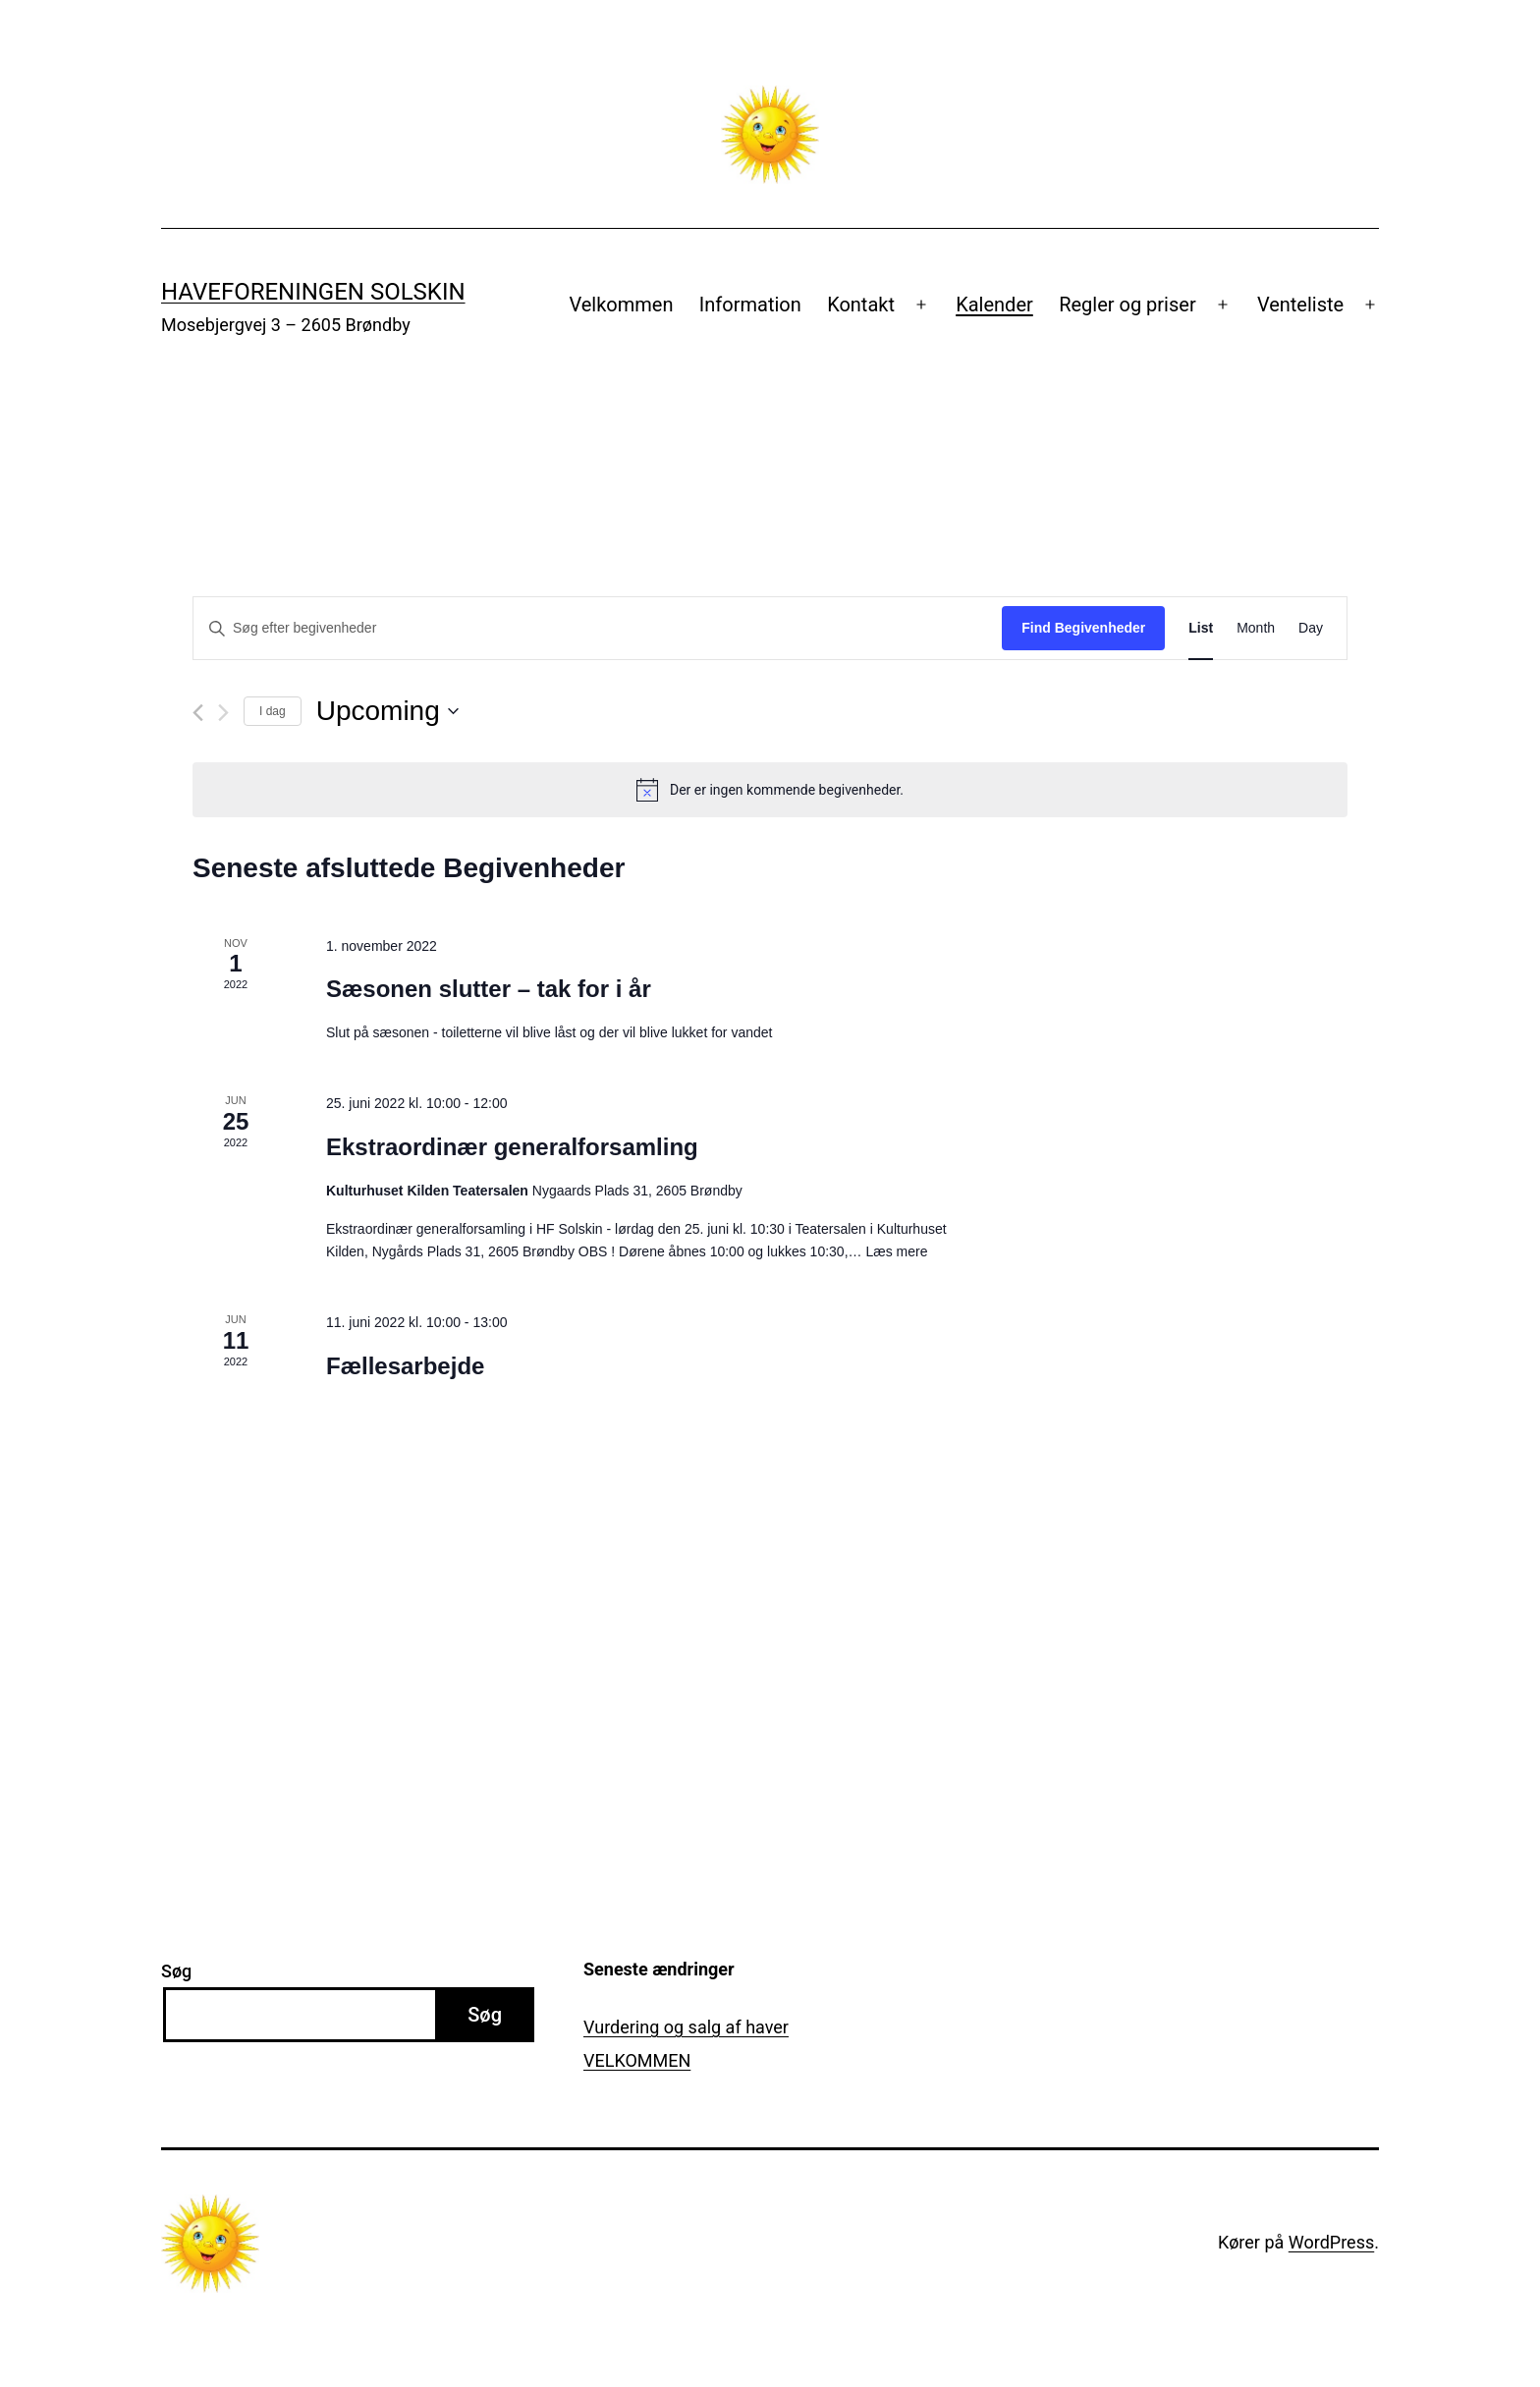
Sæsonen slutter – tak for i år (488, 988)
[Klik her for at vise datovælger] (387, 711)
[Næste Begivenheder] (223, 712)
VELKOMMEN (636, 2060)
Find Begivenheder (1083, 628)
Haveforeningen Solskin (313, 291)
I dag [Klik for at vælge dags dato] (272, 711)
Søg (176, 1971)
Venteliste (1300, 304)
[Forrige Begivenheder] (197, 712)
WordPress (1331, 2242)
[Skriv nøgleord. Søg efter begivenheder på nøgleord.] (597, 628)
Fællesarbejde (405, 1366)
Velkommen (621, 304)
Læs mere (896, 1251)
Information (750, 304)
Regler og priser (1127, 304)
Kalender (994, 304)
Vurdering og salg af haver (686, 2027)
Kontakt (861, 304)
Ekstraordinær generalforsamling (512, 1147)
